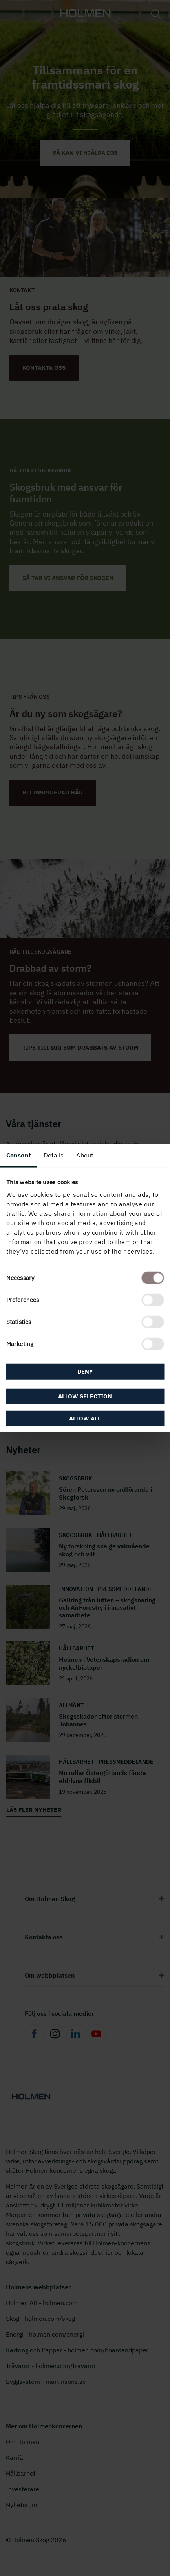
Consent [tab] (18, 1155)
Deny (85, 1371)
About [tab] (84, 1155)
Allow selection (85, 1396)
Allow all (85, 1418)
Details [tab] (54, 1155)
